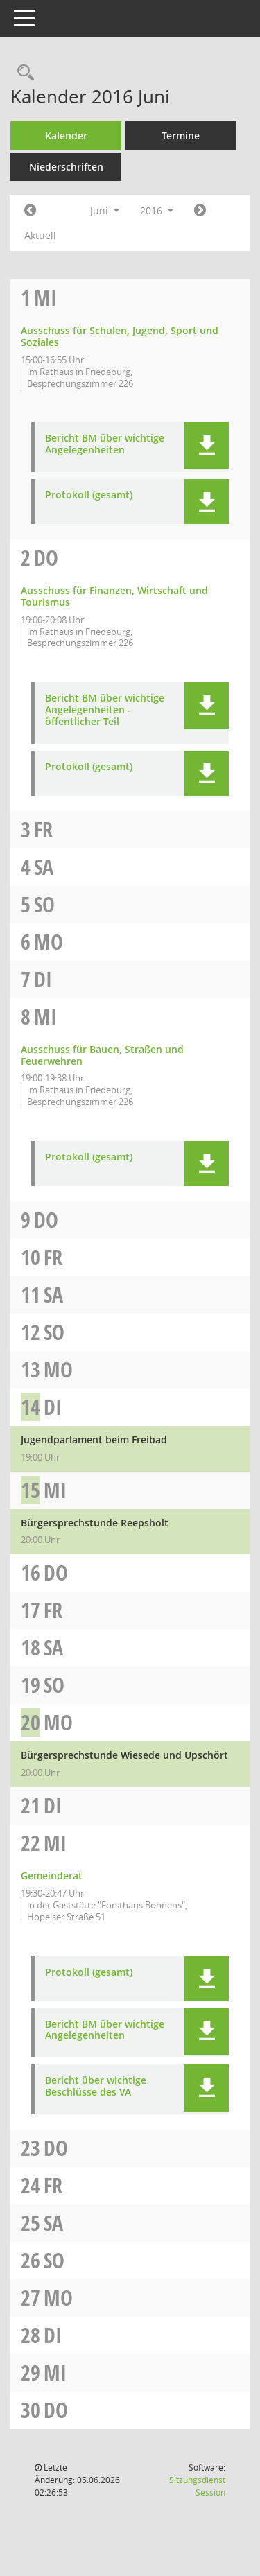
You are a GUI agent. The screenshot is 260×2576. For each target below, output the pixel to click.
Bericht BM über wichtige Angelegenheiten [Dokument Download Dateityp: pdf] (104, 444)
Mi (45, 298)
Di (43, 979)
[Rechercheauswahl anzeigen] (22, 73)
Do (46, 557)
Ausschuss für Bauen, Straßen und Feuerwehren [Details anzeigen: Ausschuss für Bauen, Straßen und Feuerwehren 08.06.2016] (102, 1055)
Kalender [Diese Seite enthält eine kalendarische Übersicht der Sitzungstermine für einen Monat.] (66, 135)
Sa (43, 867)
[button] (206, 445)
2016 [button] (156, 210)
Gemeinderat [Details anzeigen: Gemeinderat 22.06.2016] (52, 1875)
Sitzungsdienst (197, 2486)
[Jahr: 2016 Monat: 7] (200, 210)
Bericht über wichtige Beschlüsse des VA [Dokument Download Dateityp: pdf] (95, 2086)
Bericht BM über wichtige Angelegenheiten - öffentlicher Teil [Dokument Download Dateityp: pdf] (104, 710)
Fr (43, 829)
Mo (48, 942)
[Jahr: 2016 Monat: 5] (30, 210)
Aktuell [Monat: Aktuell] (40, 235)
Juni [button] (104, 210)
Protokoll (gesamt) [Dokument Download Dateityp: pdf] (88, 495)
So (44, 904)
